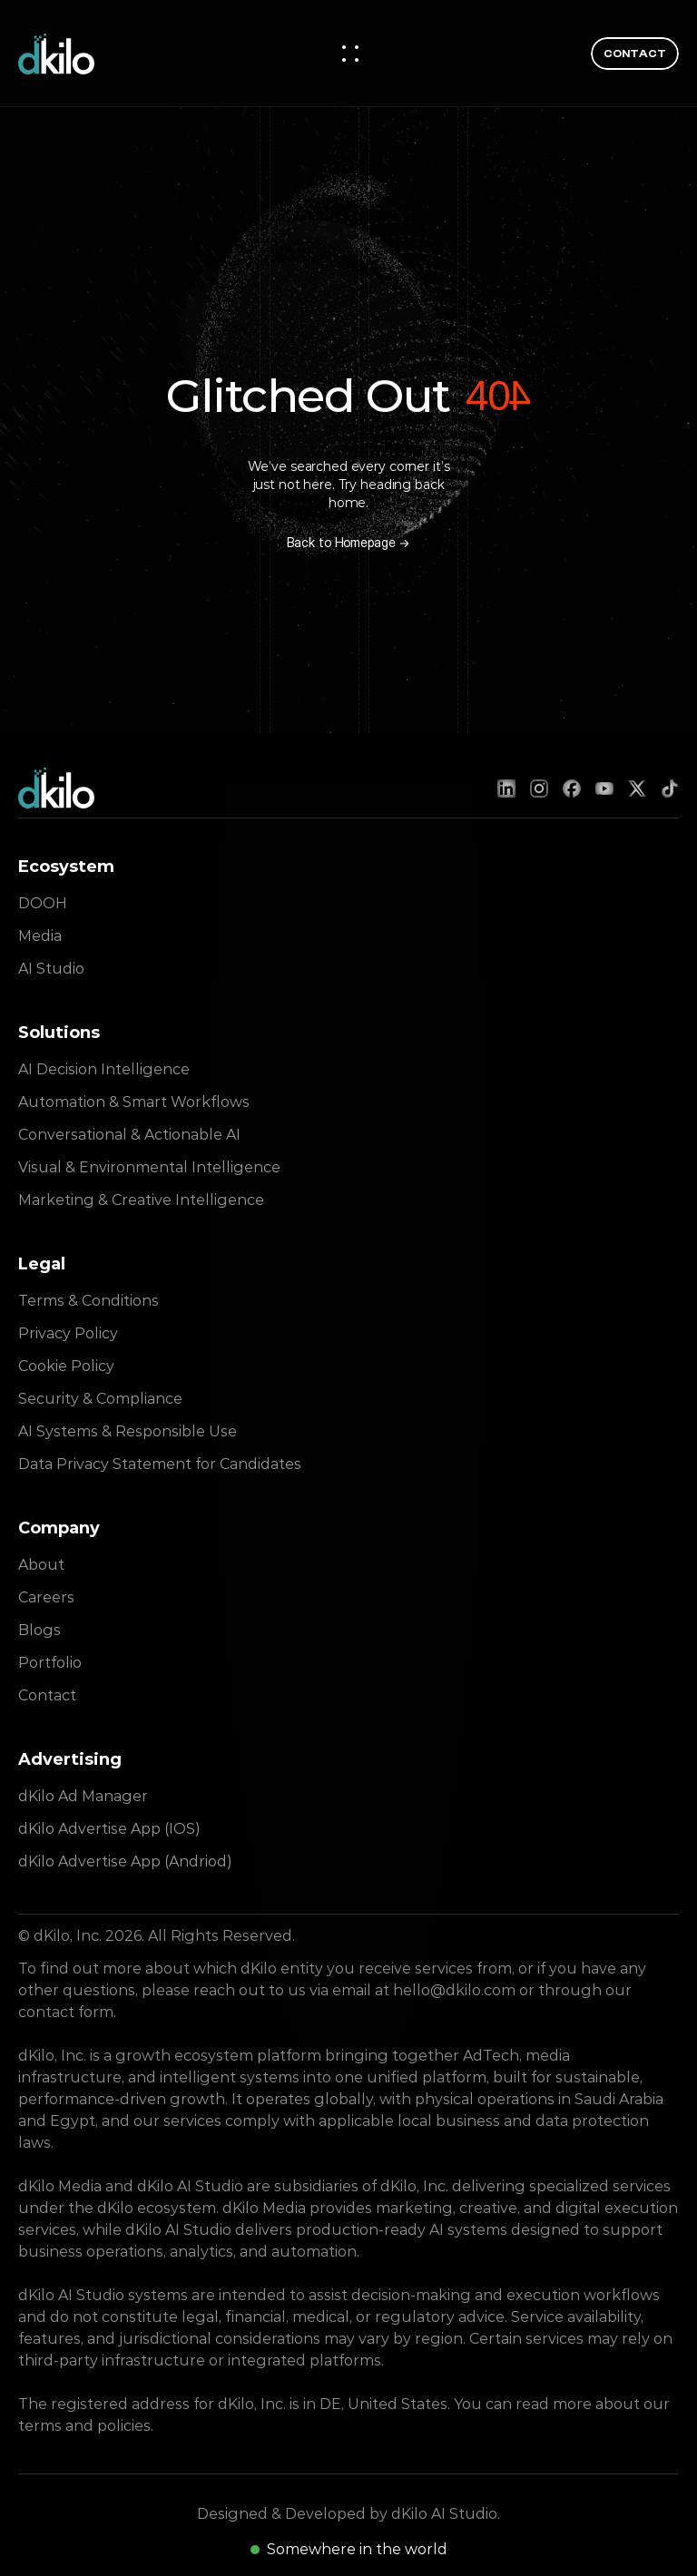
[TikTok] (670, 788)
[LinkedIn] (506, 788)
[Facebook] (572, 788)
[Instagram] (539, 788)
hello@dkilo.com (454, 1990)
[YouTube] (604, 788)
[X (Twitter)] (637, 788)
